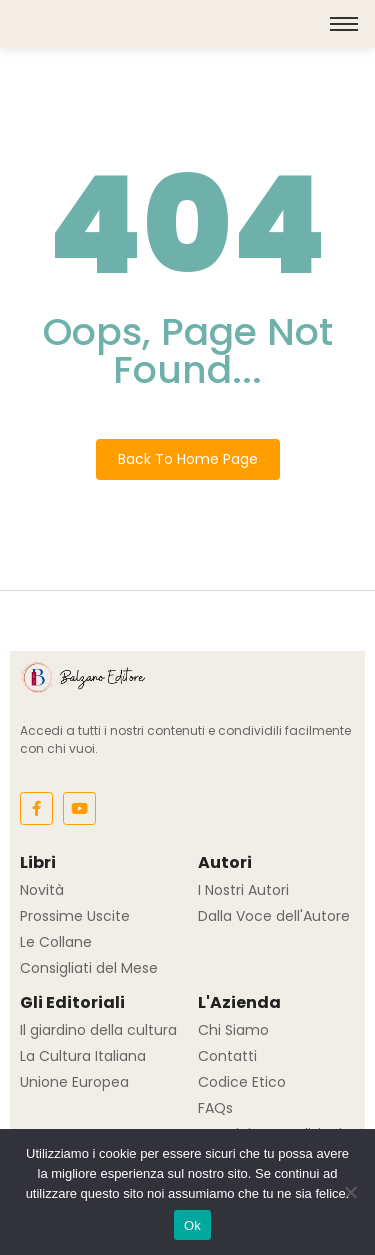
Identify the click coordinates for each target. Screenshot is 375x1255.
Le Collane (56, 942)
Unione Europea (74, 1082)
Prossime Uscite (75, 916)
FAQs (215, 1108)
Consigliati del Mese (89, 968)
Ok (192, 1225)
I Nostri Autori (243, 890)
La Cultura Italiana (83, 1056)
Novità (42, 890)
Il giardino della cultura (98, 1030)
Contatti (227, 1056)
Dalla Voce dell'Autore (274, 916)
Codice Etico (242, 1082)
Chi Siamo (233, 1030)
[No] (350, 1192)
